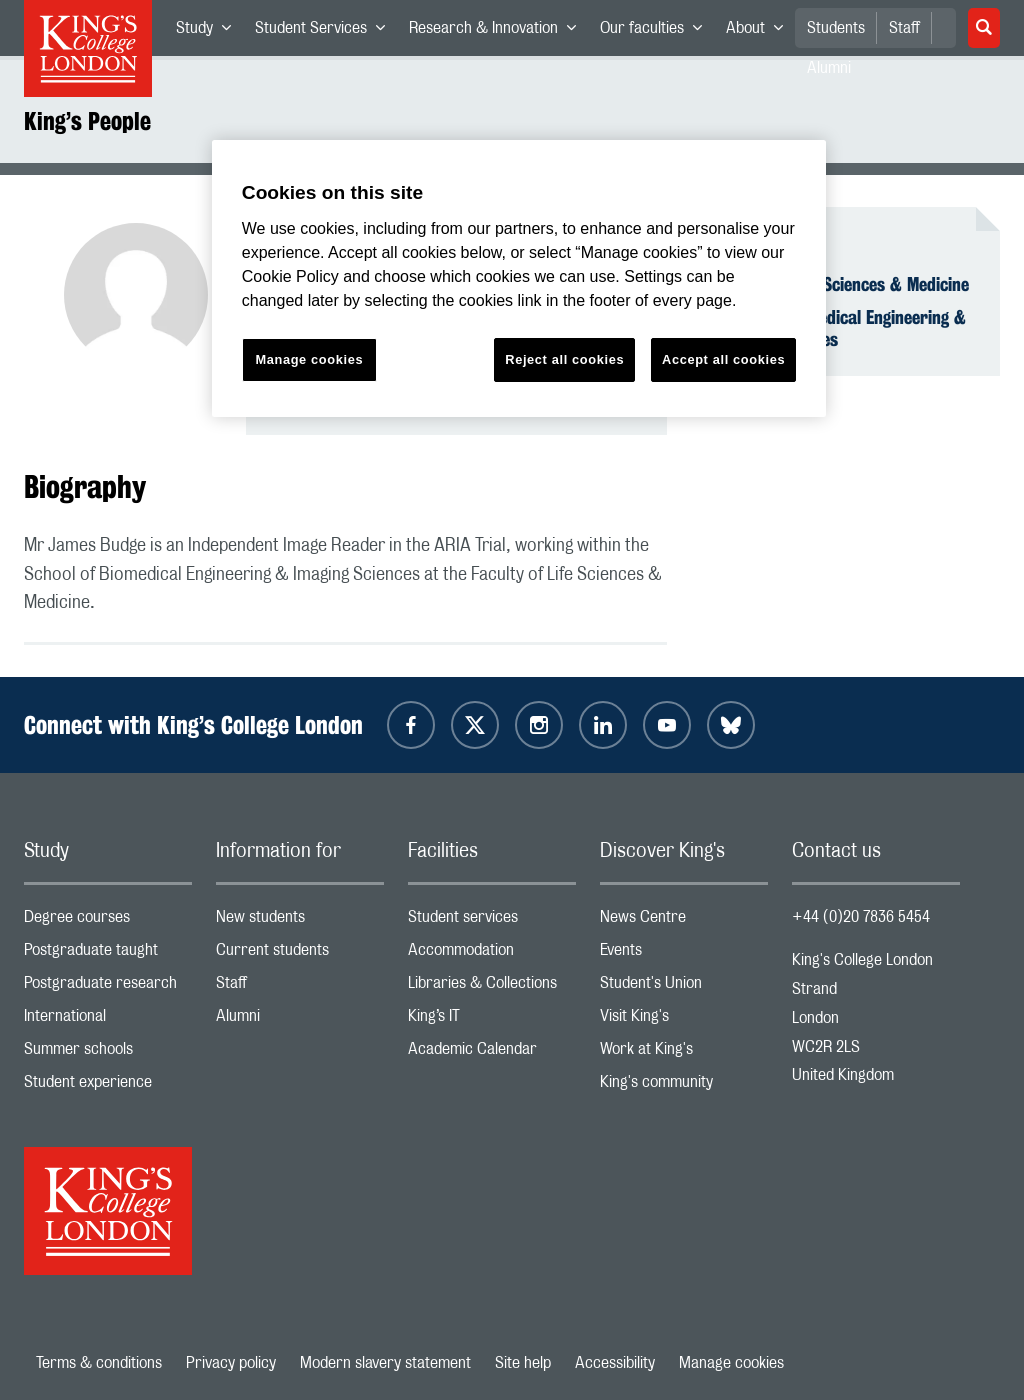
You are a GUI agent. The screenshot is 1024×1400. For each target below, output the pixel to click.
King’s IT (492, 1020)
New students (300, 921)
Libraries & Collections (492, 987)
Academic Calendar (492, 1053)
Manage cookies (731, 1363)
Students (836, 28)
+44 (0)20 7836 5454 (861, 917)
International (108, 1020)
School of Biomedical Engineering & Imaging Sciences (840, 328)
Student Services (326, 32)
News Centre (684, 921)
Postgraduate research (108, 987)
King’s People (87, 121)
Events (684, 954)
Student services (492, 921)
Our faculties (657, 32)
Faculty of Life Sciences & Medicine (842, 284)
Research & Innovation (498, 32)
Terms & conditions (99, 1363)
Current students (300, 954)
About (760, 32)
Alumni (300, 1020)
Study (209, 32)
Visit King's (684, 1020)
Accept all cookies (723, 359)
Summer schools (108, 1053)
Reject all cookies (564, 359)
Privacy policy (231, 1363)
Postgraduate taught (108, 954)
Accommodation (492, 954)
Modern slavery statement (385, 1363)
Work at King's (684, 1053)
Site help (523, 1363)
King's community (684, 1086)
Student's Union (684, 987)
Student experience (108, 1086)
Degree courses (108, 921)
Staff (904, 28)
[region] (519, 278)
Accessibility (615, 1363)
